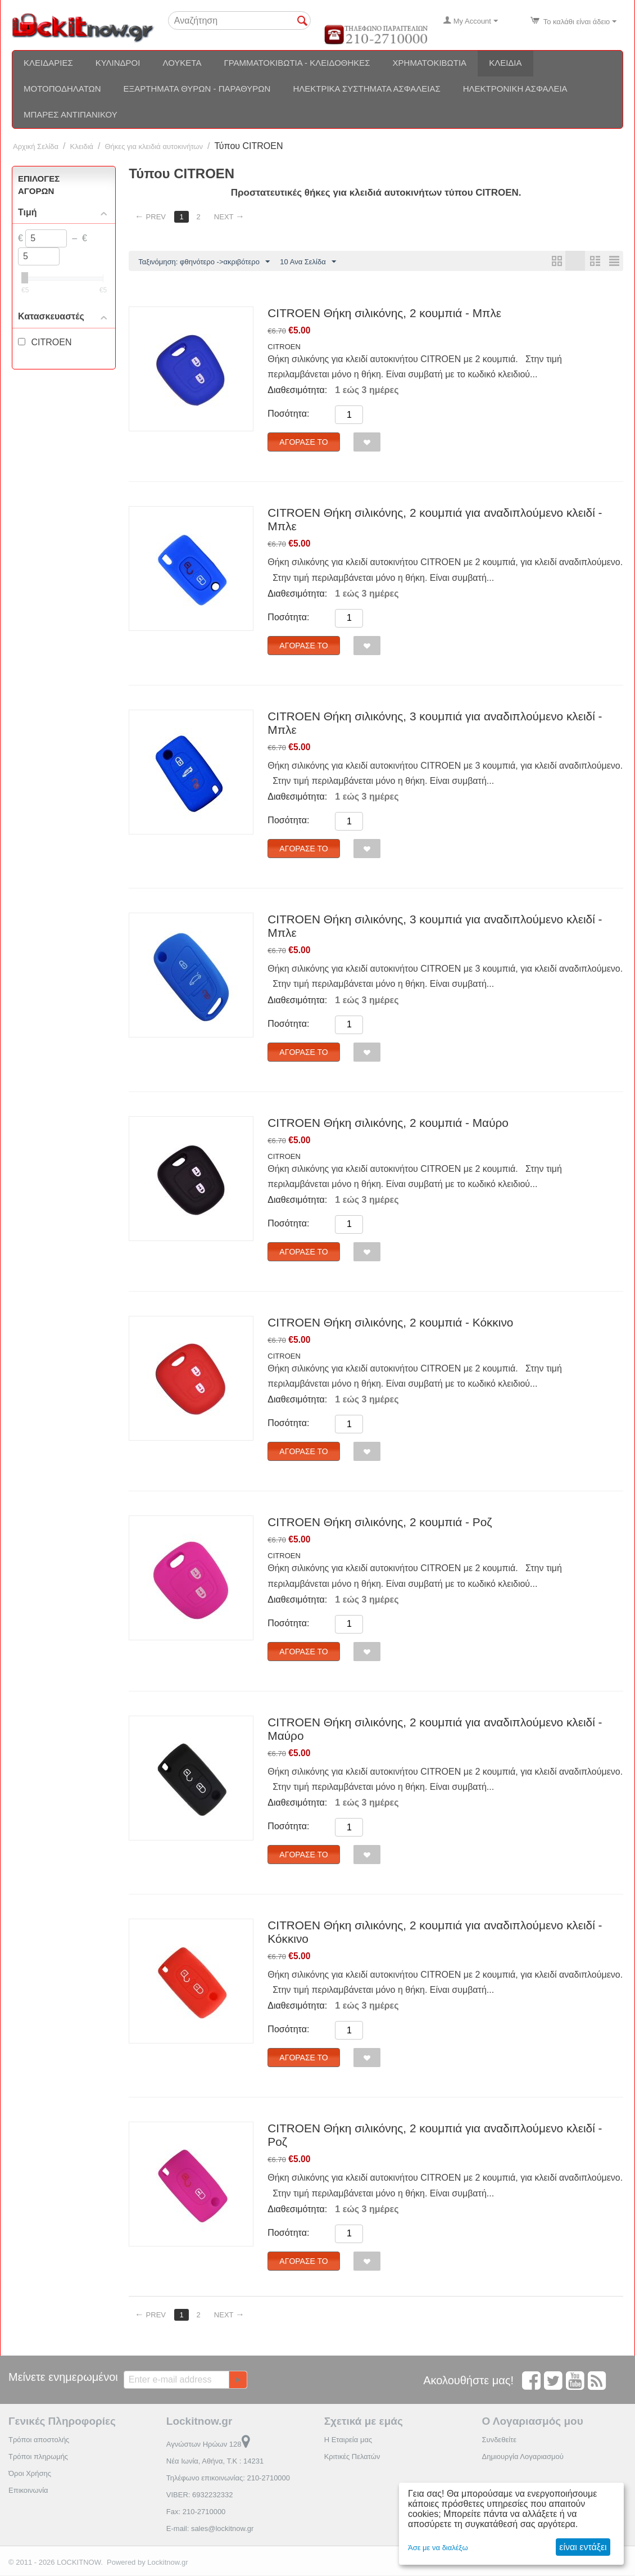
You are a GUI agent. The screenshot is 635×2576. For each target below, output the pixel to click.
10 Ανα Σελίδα (307, 262)
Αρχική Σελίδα (35, 146)
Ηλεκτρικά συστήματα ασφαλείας (366, 88)
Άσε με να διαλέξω (438, 2547)
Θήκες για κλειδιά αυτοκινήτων (154, 146)
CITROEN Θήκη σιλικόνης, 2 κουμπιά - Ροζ (379, 1522)
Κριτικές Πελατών (352, 2457)
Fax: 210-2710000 (196, 2512)
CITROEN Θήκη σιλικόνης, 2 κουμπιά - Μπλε (384, 313)
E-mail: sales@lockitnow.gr (210, 2529)
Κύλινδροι (118, 62)
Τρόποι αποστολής (38, 2440)
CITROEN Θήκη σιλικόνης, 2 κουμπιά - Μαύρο (388, 1123)
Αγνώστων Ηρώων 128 (208, 2444)
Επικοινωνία (28, 2491)
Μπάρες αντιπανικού (70, 114)
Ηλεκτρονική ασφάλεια (515, 88)
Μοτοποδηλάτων (62, 88)
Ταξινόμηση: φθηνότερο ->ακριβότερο (204, 262)
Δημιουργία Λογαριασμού (522, 2457)
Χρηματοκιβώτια (430, 62)
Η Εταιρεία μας (348, 2440)
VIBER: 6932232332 (199, 2495)
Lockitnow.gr (167, 2563)
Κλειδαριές (48, 62)
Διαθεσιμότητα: (297, 390)
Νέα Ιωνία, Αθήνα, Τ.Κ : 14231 (215, 2461)
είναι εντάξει (582, 2547)
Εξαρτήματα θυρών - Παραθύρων (197, 88)
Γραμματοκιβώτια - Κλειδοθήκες (297, 62)
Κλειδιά (505, 62)
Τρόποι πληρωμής (38, 2457)
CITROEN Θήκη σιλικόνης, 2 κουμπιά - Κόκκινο (390, 1322)
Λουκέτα (181, 62)
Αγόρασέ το (303, 442)
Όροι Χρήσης (29, 2474)
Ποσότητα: (288, 414)
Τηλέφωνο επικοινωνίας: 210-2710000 (228, 2478)
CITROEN (284, 347)
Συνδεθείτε (499, 2440)
